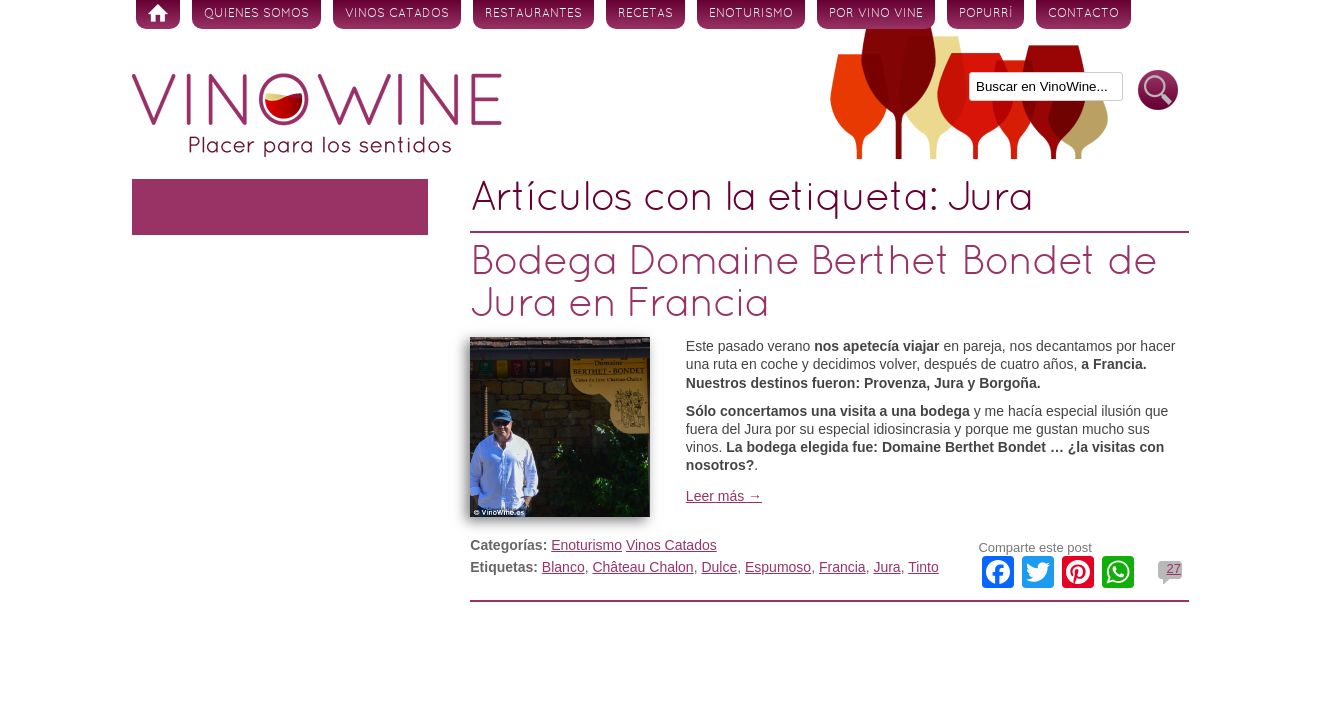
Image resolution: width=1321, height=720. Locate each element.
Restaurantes (533, 14)
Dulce (719, 567)
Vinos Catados (397, 14)
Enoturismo (751, 14)
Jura (886, 567)
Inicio (158, 14)
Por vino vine (876, 14)
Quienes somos (256, 14)
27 (1173, 568)
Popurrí (985, 14)
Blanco (563, 567)
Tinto (923, 567)
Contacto (1083, 14)
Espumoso (778, 567)
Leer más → (724, 496)
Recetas (645, 14)
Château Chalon (642, 567)
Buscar (1158, 90)
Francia (842, 567)
